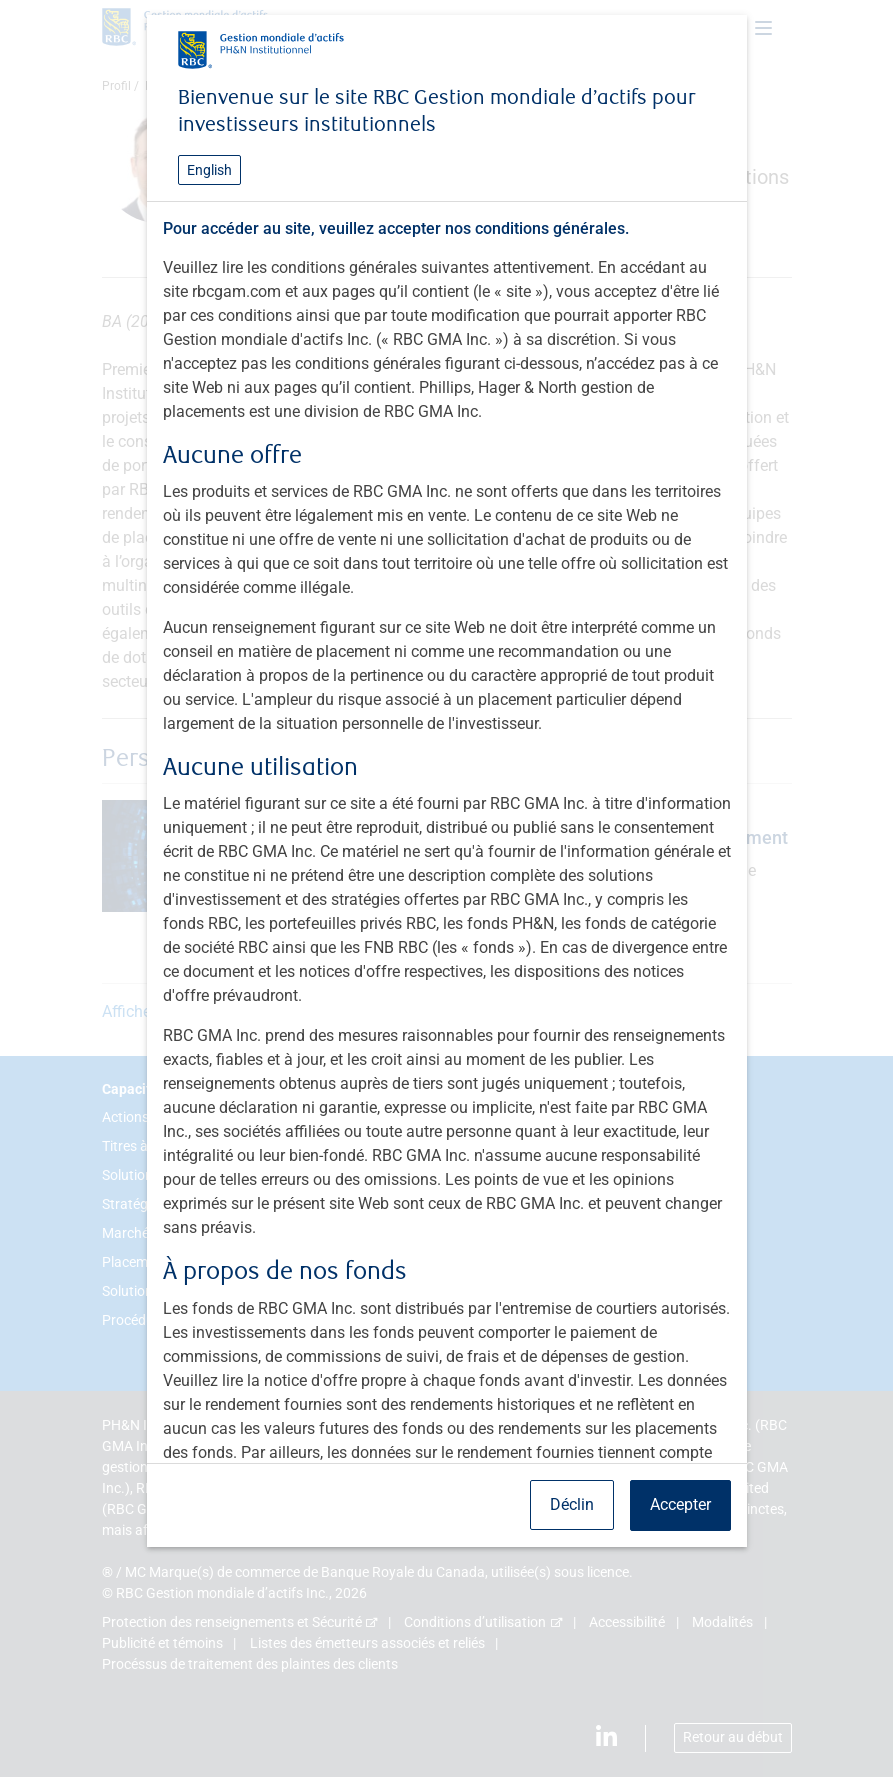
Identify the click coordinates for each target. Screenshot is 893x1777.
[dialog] (446, 888)
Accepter (680, 1504)
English (209, 170)
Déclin (572, 1504)
